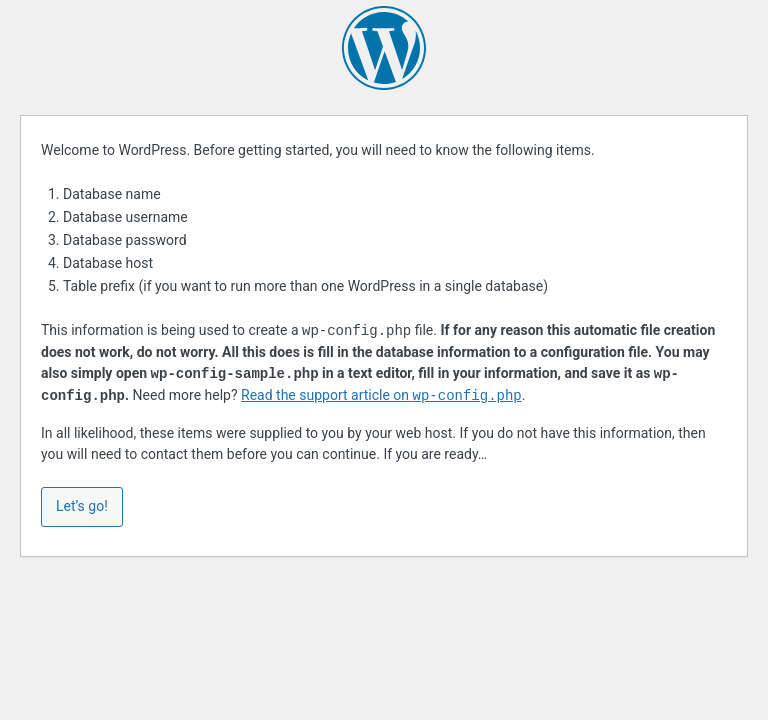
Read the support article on (381, 396)
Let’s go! (82, 506)
